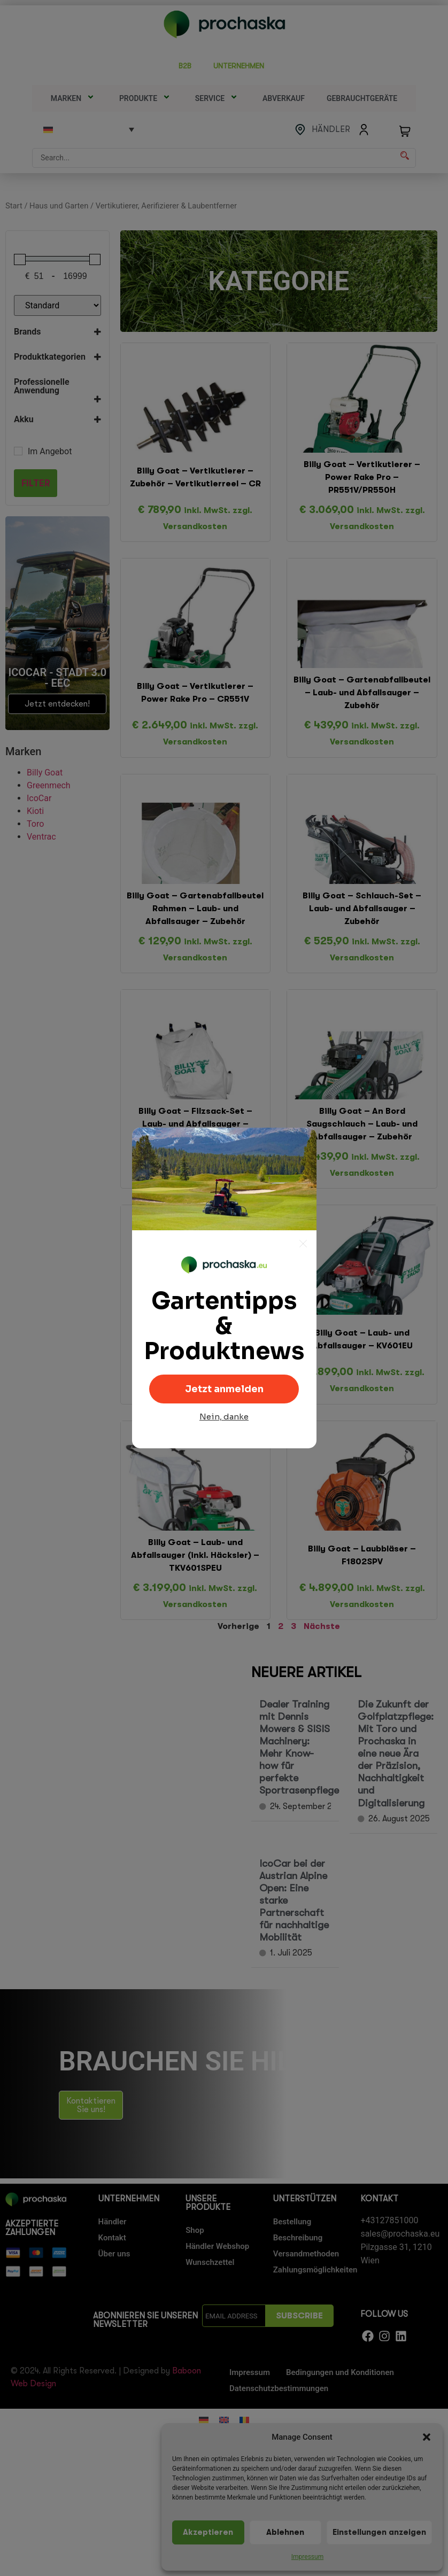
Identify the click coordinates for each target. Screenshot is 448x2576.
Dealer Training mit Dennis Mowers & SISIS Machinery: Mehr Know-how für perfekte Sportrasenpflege (299, 1747)
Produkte (146, 98)
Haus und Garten (58, 206)
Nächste (322, 1626)
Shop (195, 2230)
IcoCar (39, 798)
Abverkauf (283, 98)
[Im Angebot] (18, 451)
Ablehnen (285, 2532)
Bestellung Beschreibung (297, 2230)
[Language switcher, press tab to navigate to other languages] (88, 129)
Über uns (114, 2254)
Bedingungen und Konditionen (340, 2372)
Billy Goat (45, 772)
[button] (426, 2437)
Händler (112, 2221)
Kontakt (112, 2238)
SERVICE (218, 98)
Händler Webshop (217, 2246)
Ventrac (41, 837)
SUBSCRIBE (299, 2316)
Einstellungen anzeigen (379, 2532)
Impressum (307, 2557)
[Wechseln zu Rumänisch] (244, 2420)
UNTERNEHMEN (241, 66)
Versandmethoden (306, 2254)
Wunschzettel (210, 2262)
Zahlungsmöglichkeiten (311, 2270)
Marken (74, 98)
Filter (35, 483)
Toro (35, 824)
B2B (185, 65)
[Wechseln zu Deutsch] (204, 2420)
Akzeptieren (208, 2532)
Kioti (35, 811)
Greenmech (49, 785)
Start (13, 206)
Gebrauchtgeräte (362, 98)
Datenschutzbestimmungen (278, 2388)
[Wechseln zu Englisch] (224, 2420)
